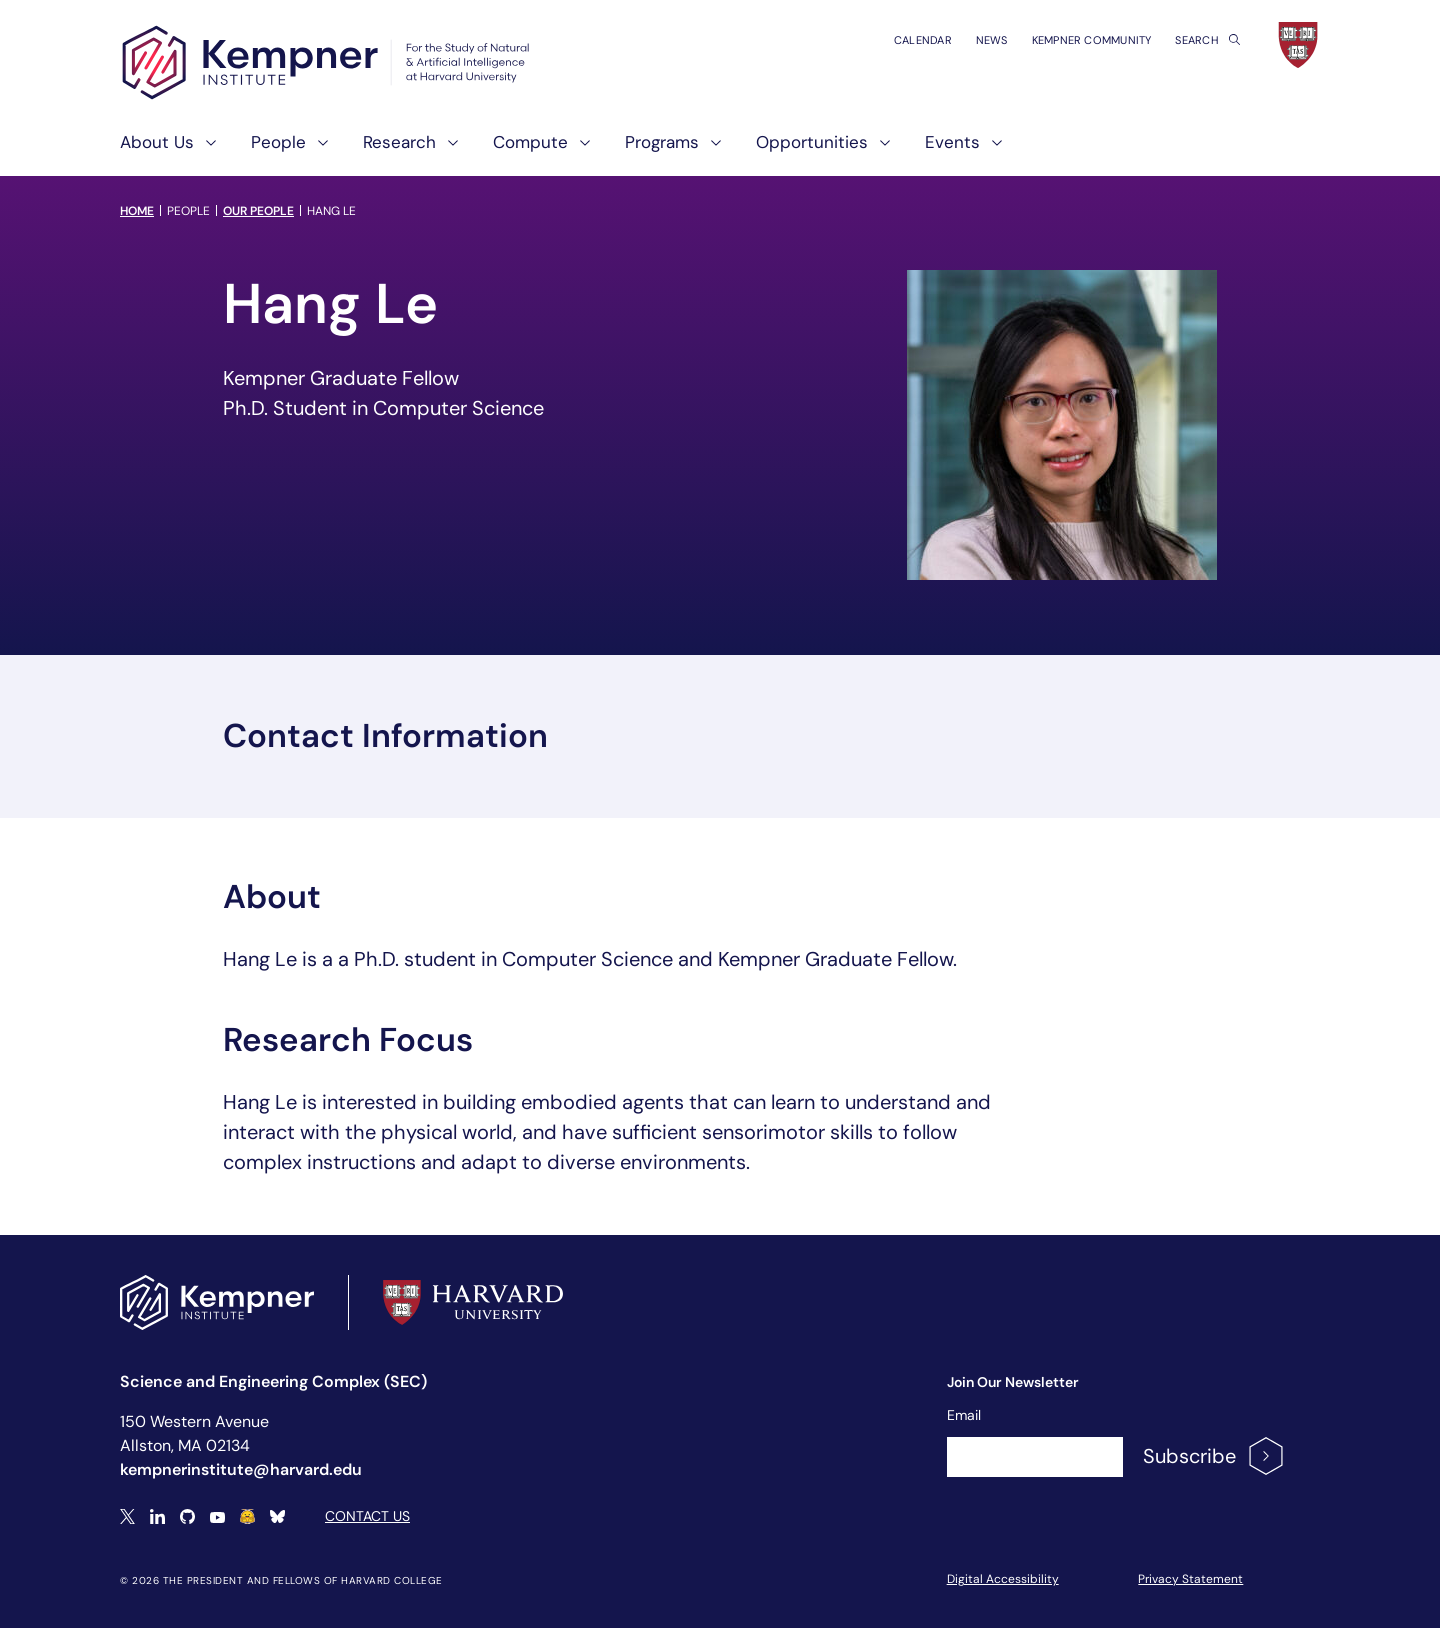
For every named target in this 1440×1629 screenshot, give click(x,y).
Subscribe (1214, 1456)
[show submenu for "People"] (317, 150)
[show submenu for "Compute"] (579, 150)
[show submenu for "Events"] (991, 150)
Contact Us (367, 1516)
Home (137, 211)
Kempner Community (1092, 40)
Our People (258, 211)
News (992, 40)
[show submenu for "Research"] (447, 150)
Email (964, 1415)
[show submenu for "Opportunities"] (879, 150)
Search (1207, 40)
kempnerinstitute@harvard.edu (241, 1469)
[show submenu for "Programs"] (710, 150)
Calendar (923, 40)
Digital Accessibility (1003, 1579)
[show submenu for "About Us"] (205, 150)
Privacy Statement (1190, 1579)
